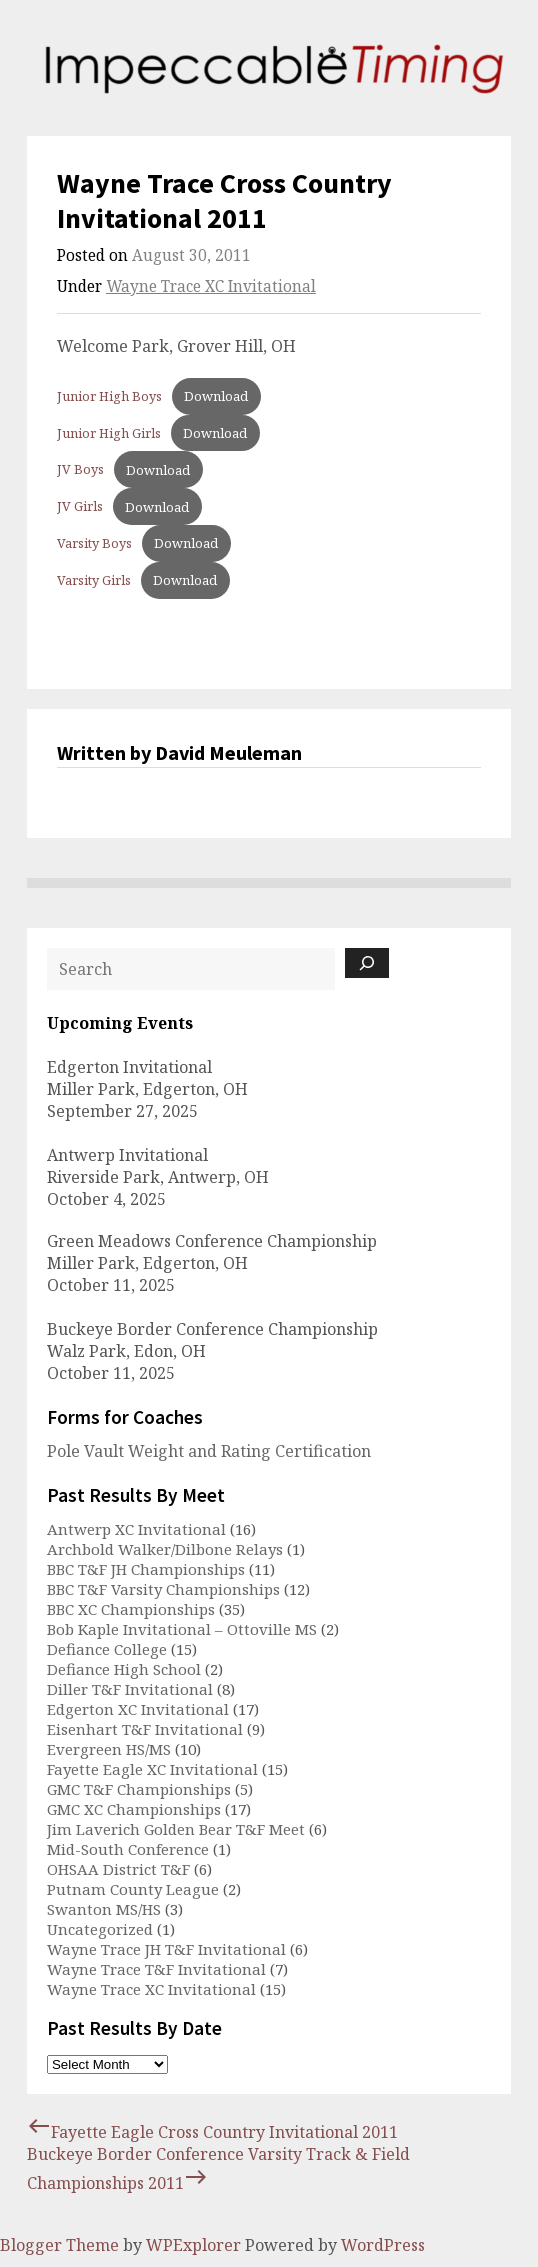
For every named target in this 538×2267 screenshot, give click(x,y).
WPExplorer (193, 2245)
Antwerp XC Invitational (136, 1529)
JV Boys (80, 470)
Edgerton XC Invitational (138, 1709)
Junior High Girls (109, 433)
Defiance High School (124, 1669)
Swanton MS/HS (104, 1909)
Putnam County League (133, 1889)
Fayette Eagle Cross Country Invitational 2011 (212, 2132)
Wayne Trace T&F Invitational (156, 1969)
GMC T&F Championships (139, 1789)
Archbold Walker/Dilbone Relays (165, 1549)
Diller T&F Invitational (130, 1689)
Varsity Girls (94, 580)
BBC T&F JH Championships (146, 1569)
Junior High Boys (109, 396)
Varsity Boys (94, 543)
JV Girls (80, 507)
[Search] (367, 963)
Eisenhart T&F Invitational (145, 1729)
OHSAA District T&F (118, 1869)
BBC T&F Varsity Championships (163, 1589)
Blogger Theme (59, 2245)
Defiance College (107, 1649)
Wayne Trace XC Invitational (211, 286)
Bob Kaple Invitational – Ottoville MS (182, 1629)
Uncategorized (100, 1929)
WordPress (383, 2245)
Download (216, 396)
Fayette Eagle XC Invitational (152, 1769)
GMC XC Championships (134, 1809)
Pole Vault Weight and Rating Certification (209, 1451)
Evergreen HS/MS (109, 1749)
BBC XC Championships (131, 1609)
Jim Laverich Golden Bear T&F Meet (176, 1829)
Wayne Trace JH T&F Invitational (166, 1949)
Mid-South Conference (128, 1849)
